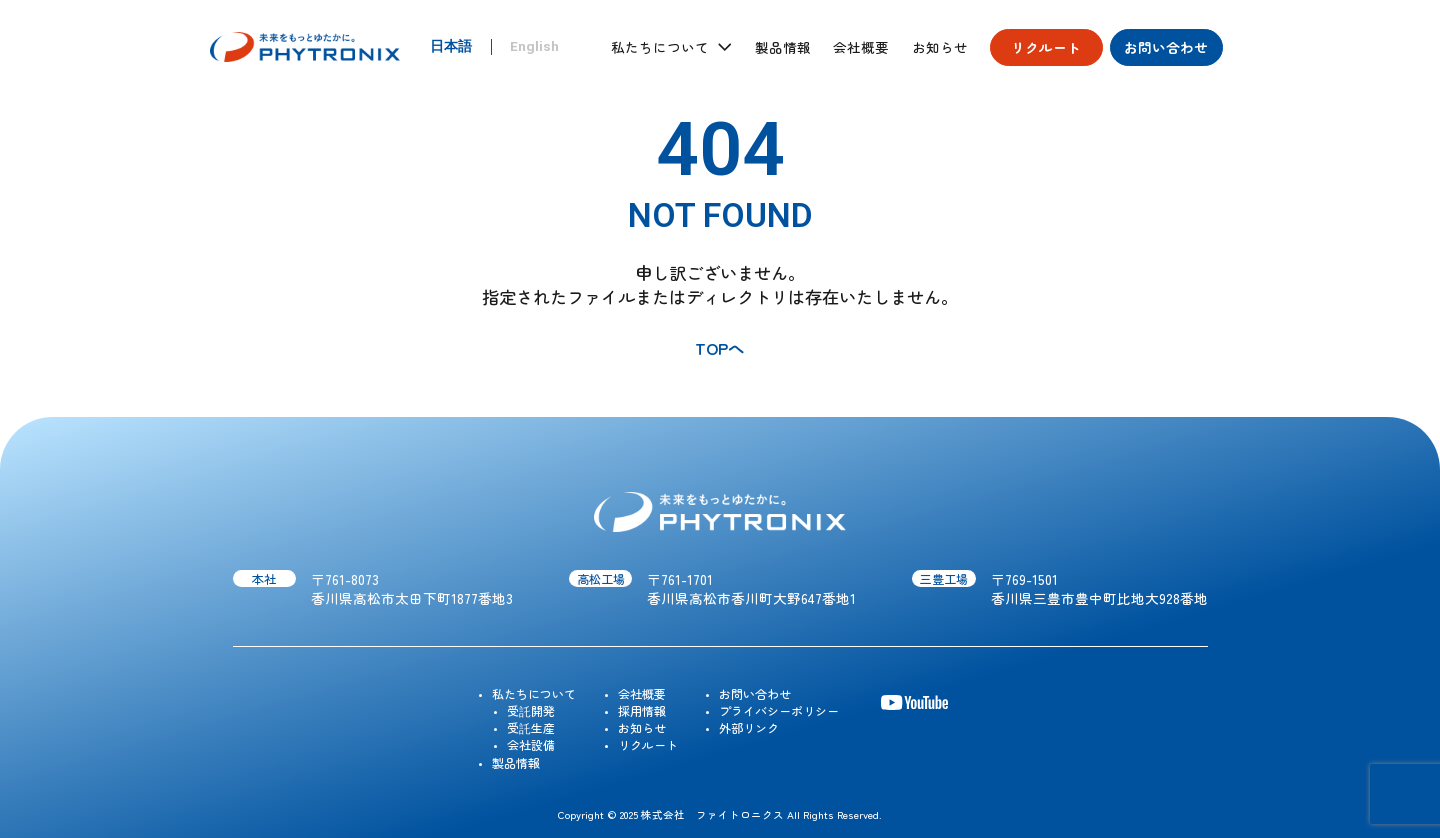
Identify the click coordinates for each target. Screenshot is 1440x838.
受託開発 (531, 710)
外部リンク (749, 727)
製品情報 (783, 47)
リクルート (1046, 47)
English (534, 46)
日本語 (451, 46)
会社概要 (861, 47)
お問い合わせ (1166, 47)
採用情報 (642, 710)
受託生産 (531, 727)
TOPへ (720, 348)
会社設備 (531, 744)
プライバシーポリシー (779, 710)
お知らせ (940, 47)
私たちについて (534, 693)
